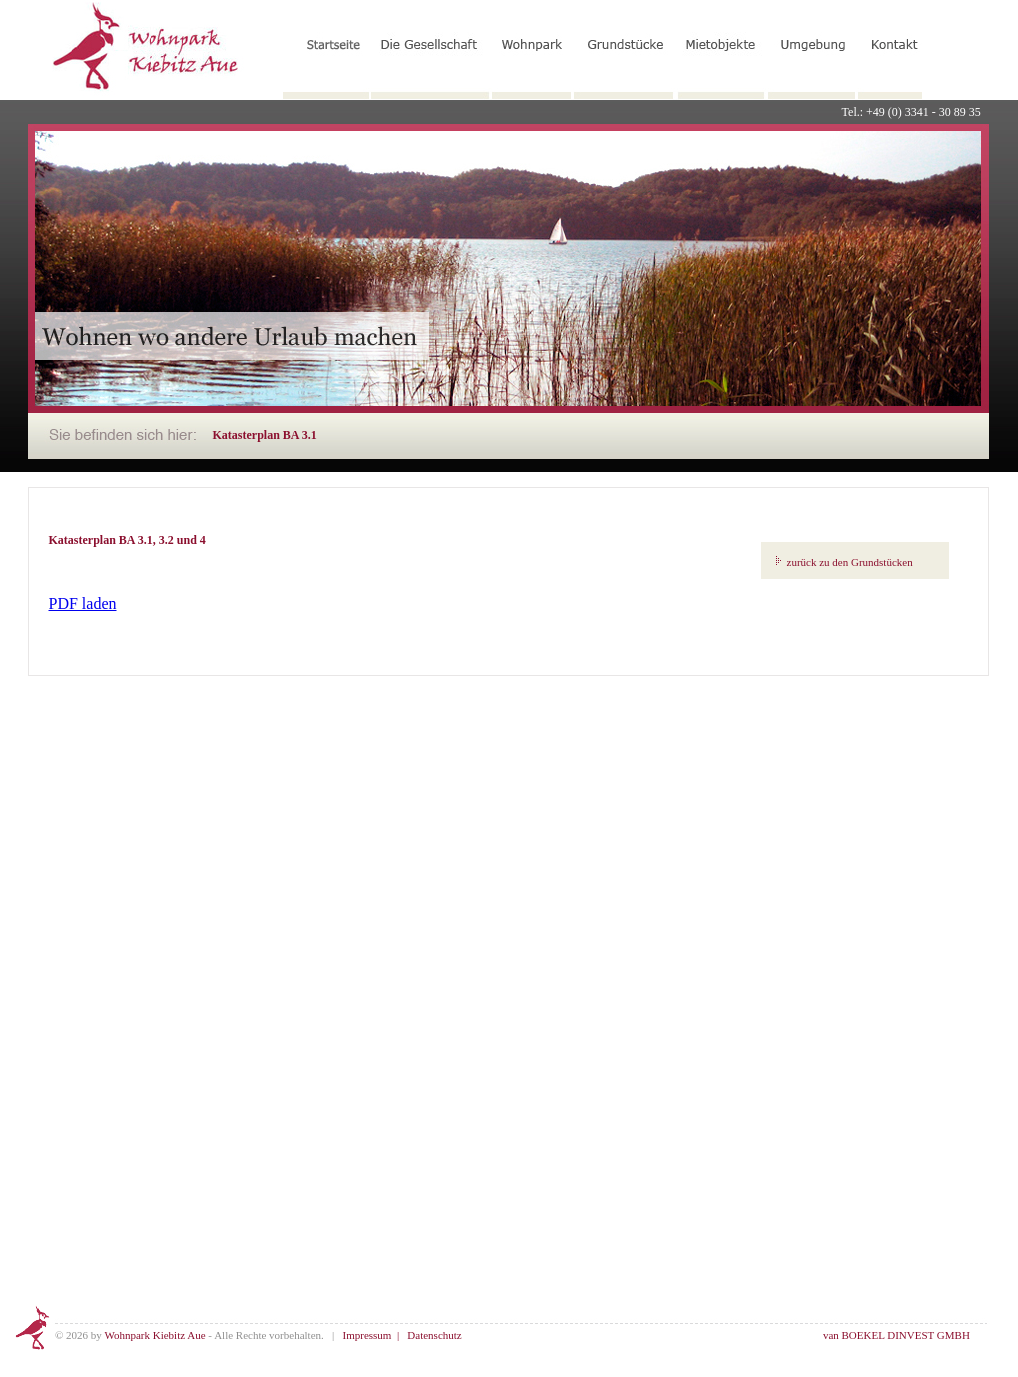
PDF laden (83, 603)
